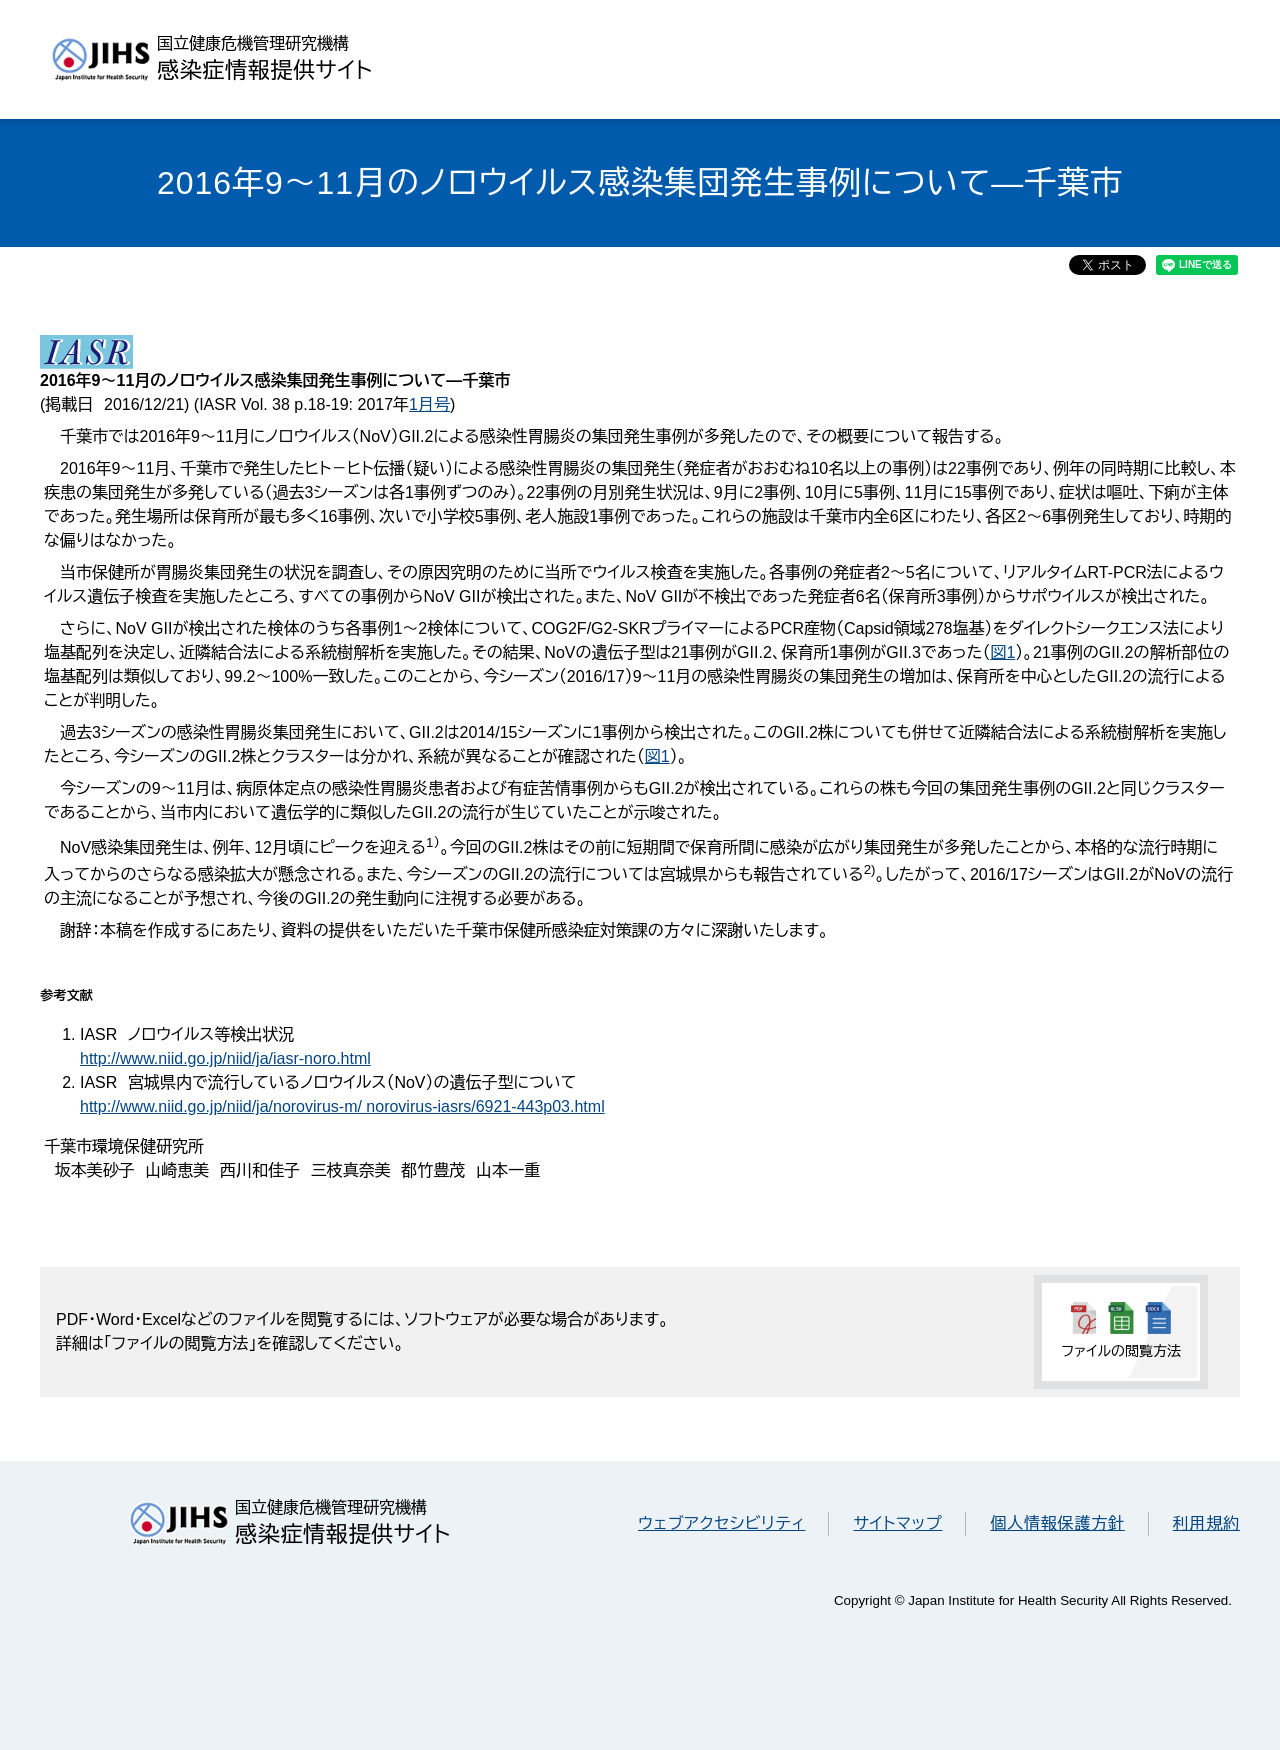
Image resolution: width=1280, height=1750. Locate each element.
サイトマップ (897, 1523)
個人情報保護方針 (1057, 1523)
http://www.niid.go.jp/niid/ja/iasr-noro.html (225, 1058)
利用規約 (1206, 1523)
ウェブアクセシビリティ (721, 1523)
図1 (1002, 652)
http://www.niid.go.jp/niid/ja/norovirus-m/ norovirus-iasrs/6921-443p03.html (342, 1106)
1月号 (429, 404)
